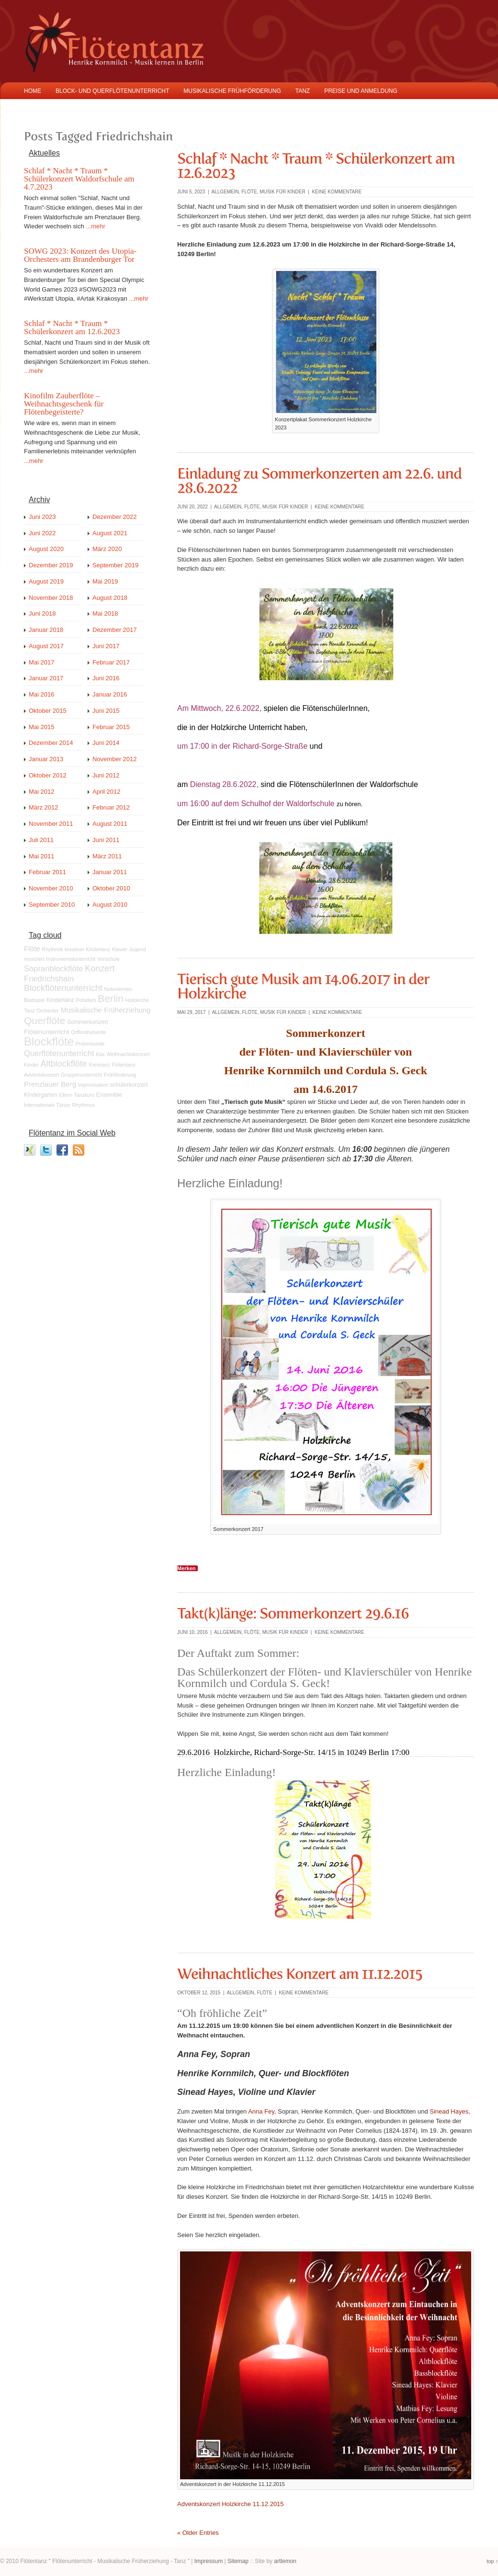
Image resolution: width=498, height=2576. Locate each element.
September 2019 (115, 565)
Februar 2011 (47, 872)
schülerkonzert (129, 1084)
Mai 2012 (41, 791)
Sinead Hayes (449, 2111)
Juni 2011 (105, 840)
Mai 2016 (41, 694)
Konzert (99, 968)
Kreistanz (99, 1065)
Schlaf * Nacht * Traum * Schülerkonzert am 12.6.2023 (72, 327)
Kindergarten (40, 1094)
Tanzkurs (84, 1095)
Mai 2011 (41, 856)
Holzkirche (137, 1000)
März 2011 (107, 856)
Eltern (65, 1095)
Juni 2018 (42, 613)
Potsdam (86, 1000)
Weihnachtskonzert (127, 1054)
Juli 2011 (41, 840)
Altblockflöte (63, 1064)
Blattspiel (34, 1000)
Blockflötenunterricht (63, 988)
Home (32, 91)
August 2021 (109, 533)
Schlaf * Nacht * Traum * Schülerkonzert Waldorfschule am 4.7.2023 (79, 178)
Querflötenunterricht (59, 1053)
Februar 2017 (111, 662)
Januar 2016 (109, 694)
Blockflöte (49, 1041)
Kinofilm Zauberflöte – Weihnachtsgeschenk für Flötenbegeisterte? (63, 403)
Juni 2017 (105, 646)
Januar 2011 (109, 872)
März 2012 (43, 807)
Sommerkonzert (87, 1022)
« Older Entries (198, 2532)
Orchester (47, 1010)
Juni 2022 (42, 533)
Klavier (120, 949)
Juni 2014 (105, 742)
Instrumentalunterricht (70, 959)
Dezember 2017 (114, 629)
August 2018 (109, 597)
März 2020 (107, 548)
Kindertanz (60, 1000)
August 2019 (46, 581)
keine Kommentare (337, 191)
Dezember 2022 (114, 516)
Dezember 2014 (51, 742)
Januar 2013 (46, 759)
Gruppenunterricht (81, 1075)
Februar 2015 (111, 727)
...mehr (95, 226)
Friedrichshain (49, 978)
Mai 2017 (41, 662)
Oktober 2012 (48, 775)
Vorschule (108, 959)
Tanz (29, 1010)
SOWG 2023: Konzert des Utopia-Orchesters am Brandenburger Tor (80, 255)
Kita (100, 1054)
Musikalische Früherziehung (106, 1010)
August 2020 (46, 548)
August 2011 (109, 823)
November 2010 (51, 888)
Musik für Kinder (283, 191)
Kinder (31, 1065)
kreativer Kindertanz (87, 949)
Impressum (208, 2561)
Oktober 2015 (48, 710)
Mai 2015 (41, 727)
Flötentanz (124, 1065)
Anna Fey (261, 2111)
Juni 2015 (105, 710)
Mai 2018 (105, 613)
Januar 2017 (46, 678)
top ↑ (492, 2561)
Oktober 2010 (111, 888)
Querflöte (45, 1020)
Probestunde (90, 1043)
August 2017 (46, 646)
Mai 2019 (105, 581)
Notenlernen (118, 989)
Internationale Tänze (47, 1105)
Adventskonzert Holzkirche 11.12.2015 (230, 2504)
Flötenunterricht (46, 1031)
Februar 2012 (111, 807)
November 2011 (51, 823)
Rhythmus (83, 1105)
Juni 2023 (42, 516)
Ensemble (109, 1094)
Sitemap (238, 2561)
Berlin (111, 998)
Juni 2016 (105, 678)
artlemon (285, 2561)
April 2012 (106, 791)
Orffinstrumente (88, 1032)
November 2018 (51, 597)
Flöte (249, 191)
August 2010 (109, 904)
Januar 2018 (46, 629)
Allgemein (225, 191)
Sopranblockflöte (53, 968)
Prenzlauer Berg (50, 1084)
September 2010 (52, 904)
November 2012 (114, 759)
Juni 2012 (105, 775)
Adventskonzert (41, 1075)
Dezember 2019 (51, 565)
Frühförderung (120, 1075)
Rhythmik (52, 949)
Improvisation (93, 1085)
